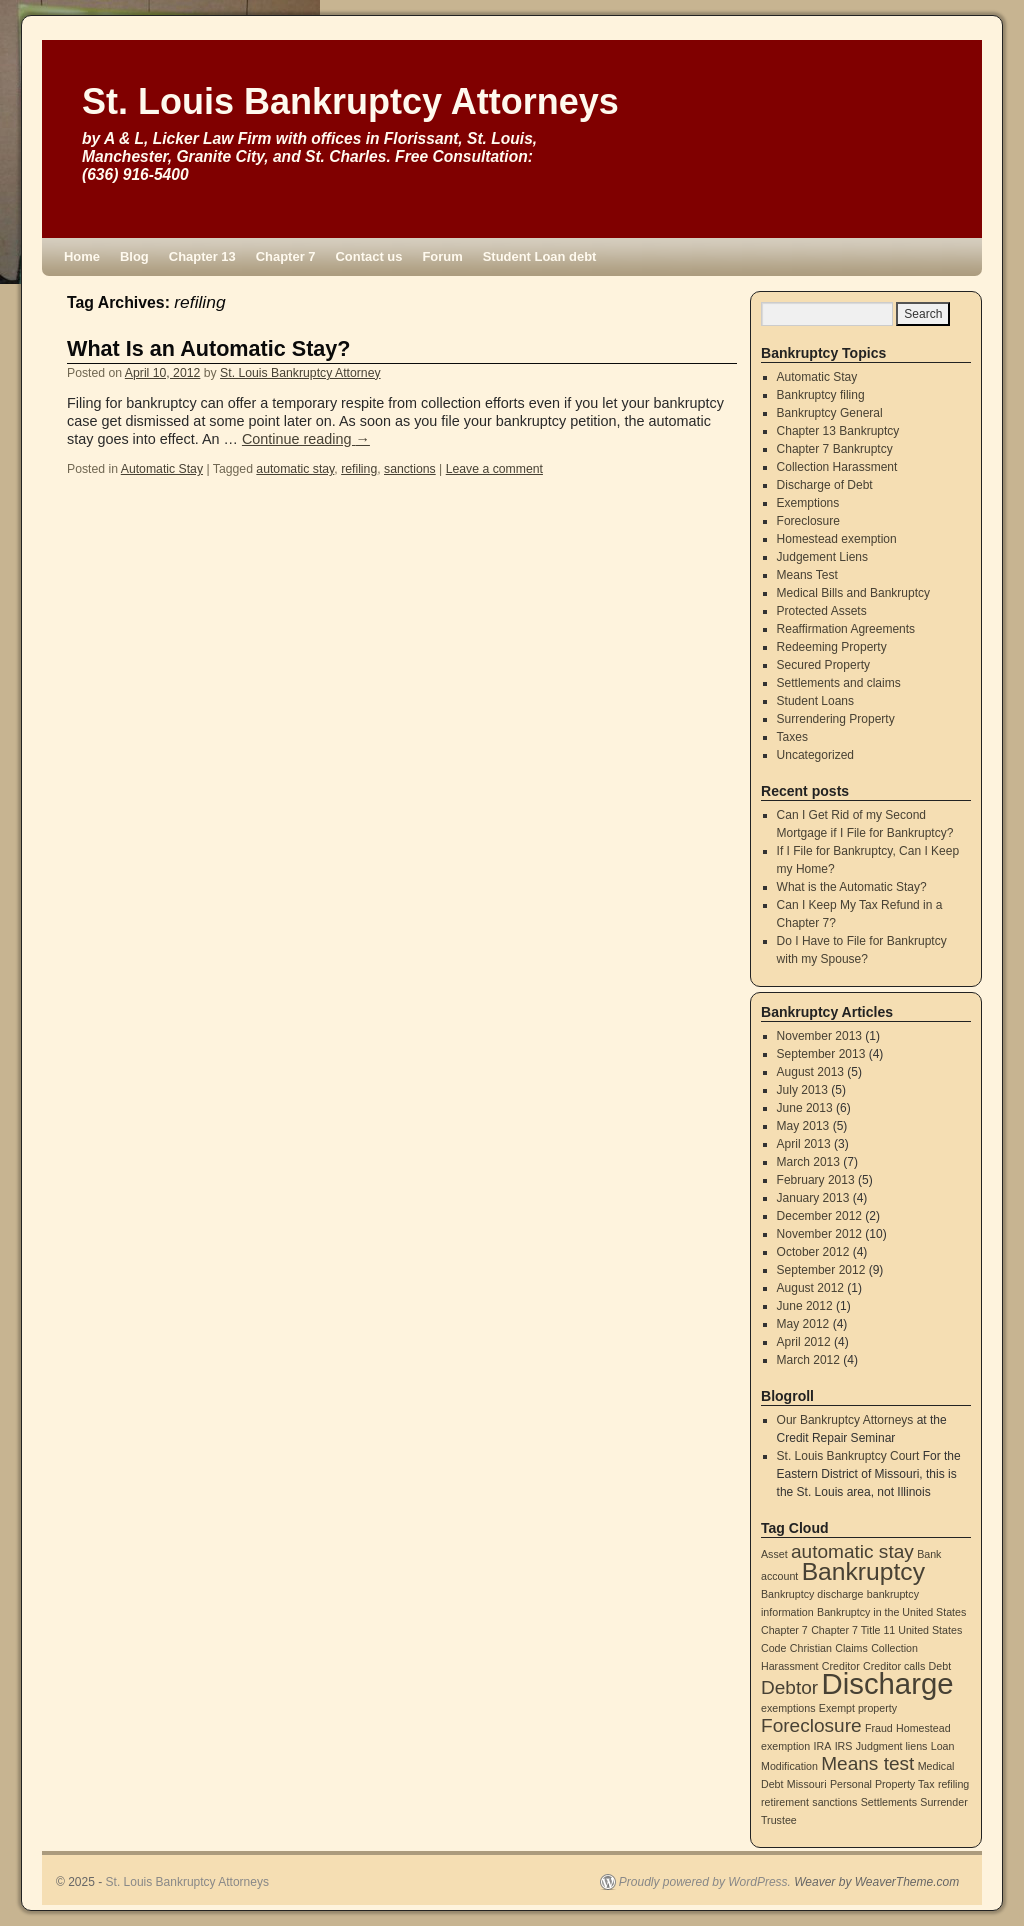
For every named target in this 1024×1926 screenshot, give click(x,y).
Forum (442, 256)
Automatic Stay (162, 469)
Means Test (807, 575)
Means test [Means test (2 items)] (867, 1763)
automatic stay (295, 469)
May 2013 (803, 1126)
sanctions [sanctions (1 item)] (834, 1802)
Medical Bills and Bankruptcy (853, 593)
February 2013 (816, 1180)
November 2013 (819, 1036)
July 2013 (802, 1090)
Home (82, 256)
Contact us (368, 256)
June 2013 (805, 1108)
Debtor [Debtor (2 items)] (789, 1687)
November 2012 (819, 1234)
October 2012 (813, 1252)
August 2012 (810, 1288)
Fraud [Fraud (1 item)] (879, 1728)
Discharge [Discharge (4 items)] (888, 1683)
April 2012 (804, 1342)
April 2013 (804, 1144)
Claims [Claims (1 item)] (851, 1648)
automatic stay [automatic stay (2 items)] (852, 1551)
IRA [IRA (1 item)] (823, 1746)
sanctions (410, 469)
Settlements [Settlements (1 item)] (889, 1802)
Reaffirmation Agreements (846, 629)
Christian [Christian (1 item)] (811, 1648)
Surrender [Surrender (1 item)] (943, 1802)
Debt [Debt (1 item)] (940, 1666)
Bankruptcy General (830, 413)
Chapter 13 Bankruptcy (838, 431)
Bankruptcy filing (821, 395)
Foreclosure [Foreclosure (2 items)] (811, 1725)
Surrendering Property (836, 719)
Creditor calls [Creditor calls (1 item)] (894, 1666)
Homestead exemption (837, 539)
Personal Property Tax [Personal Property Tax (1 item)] (882, 1784)
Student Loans (815, 701)
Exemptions (808, 503)
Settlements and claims (839, 683)
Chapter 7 (286, 256)
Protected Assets (822, 611)
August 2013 (810, 1072)
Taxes (792, 737)
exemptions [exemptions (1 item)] (788, 1708)
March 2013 (808, 1162)
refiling (359, 469)
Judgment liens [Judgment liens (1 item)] (892, 1746)
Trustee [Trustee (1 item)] (779, 1820)
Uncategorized (815, 755)
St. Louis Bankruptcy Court (848, 1456)
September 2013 (821, 1054)
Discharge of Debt (825, 485)
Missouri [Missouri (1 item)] (807, 1784)
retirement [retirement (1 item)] (785, 1802)
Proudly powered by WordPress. (705, 1882)
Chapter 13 (202, 256)
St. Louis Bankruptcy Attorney (300, 373)
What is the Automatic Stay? (852, 887)
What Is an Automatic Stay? (209, 348)
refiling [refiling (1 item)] (953, 1784)
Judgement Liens (822, 557)
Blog (134, 256)
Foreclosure (808, 521)
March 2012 (808, 1360)
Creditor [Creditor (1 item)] (841, 1666)
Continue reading (306, 439)
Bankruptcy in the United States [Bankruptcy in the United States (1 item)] (891, 1612)
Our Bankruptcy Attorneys (845, 1420)
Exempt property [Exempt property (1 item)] (858, 1708)
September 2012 (821, 1270)
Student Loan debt (540, 256)
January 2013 (813, 1198)
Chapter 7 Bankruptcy (835, 449)
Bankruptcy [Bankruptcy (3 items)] (863, 1571)
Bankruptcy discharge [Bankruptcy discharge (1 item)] (812, 1594)
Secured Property (823, 665)
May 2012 (803, 1324)
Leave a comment (494, 469)
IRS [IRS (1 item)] (844, 1746)
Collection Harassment (837, 467)
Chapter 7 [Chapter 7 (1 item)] (784, 1630)
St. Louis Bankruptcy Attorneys (350, 101)
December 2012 (819, 1216)
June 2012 (805, 1306)
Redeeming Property (832, 647)
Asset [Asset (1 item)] (774, 1554)
